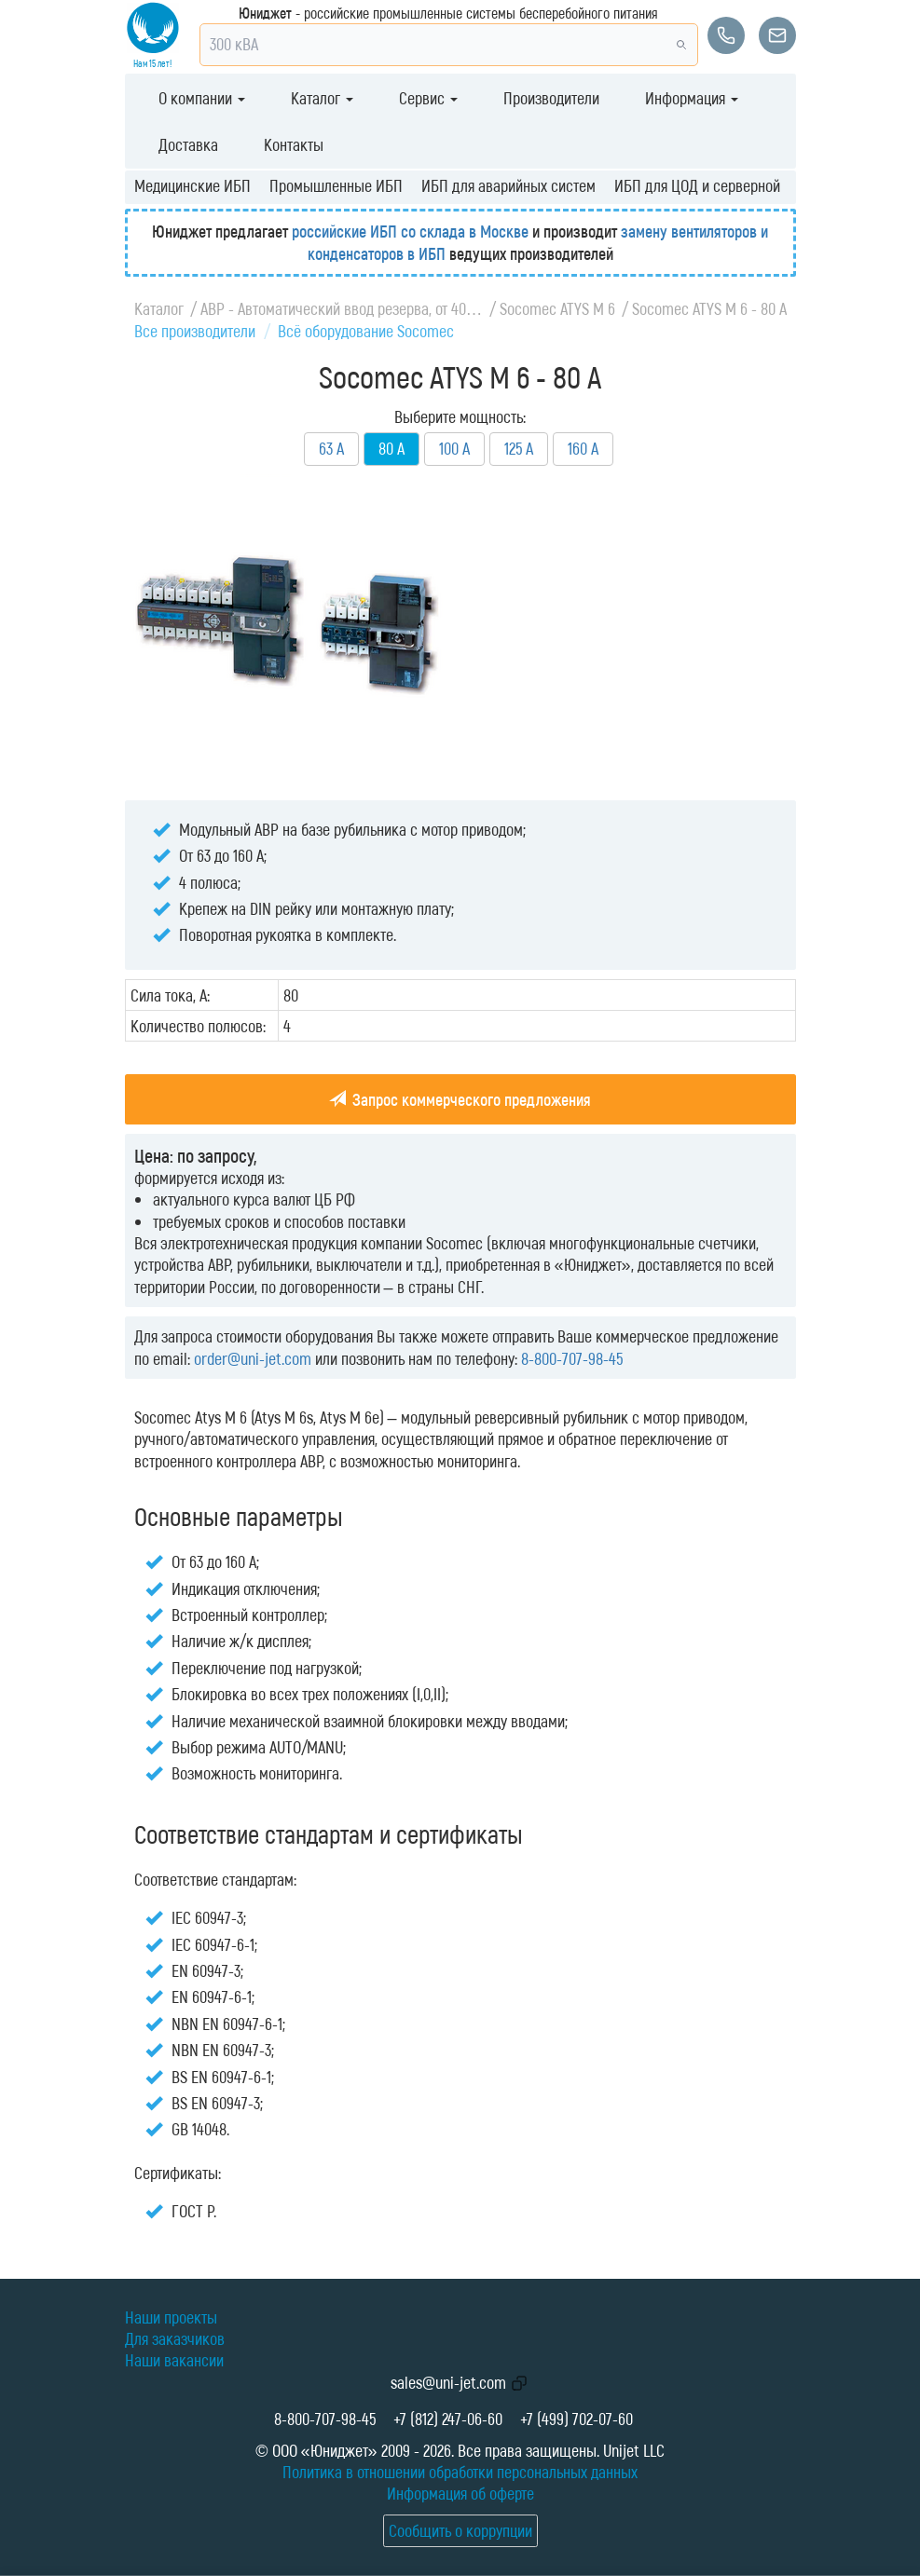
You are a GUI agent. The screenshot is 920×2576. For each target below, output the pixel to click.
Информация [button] (691, 98)
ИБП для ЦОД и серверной (697, 185)
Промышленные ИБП (336, 185)
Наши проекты (171, 2317)
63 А (331, 448)
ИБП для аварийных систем (508, 185)
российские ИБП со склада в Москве (410, 231)
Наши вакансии (174, 2360)
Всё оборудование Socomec (366, 330)
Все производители (194, 330)
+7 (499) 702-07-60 (576, 2418)
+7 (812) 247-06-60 (447, 2418)
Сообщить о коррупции (460, 2530)
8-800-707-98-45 (572, 1358)
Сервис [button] (428, 98)
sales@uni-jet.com (448, 2382)
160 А (583, 448)
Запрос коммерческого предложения (460, 1099)
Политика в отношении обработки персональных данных (460, 2471)
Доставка (188, 144)
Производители (551, 98)
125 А (518, 448)
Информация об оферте (460, 2493)
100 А (454, 448)
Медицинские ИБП (192, 185)
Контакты (293, 144)
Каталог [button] (322, 98)
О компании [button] (201, 98)
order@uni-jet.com (252, 1358)
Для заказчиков (175, 2338)
